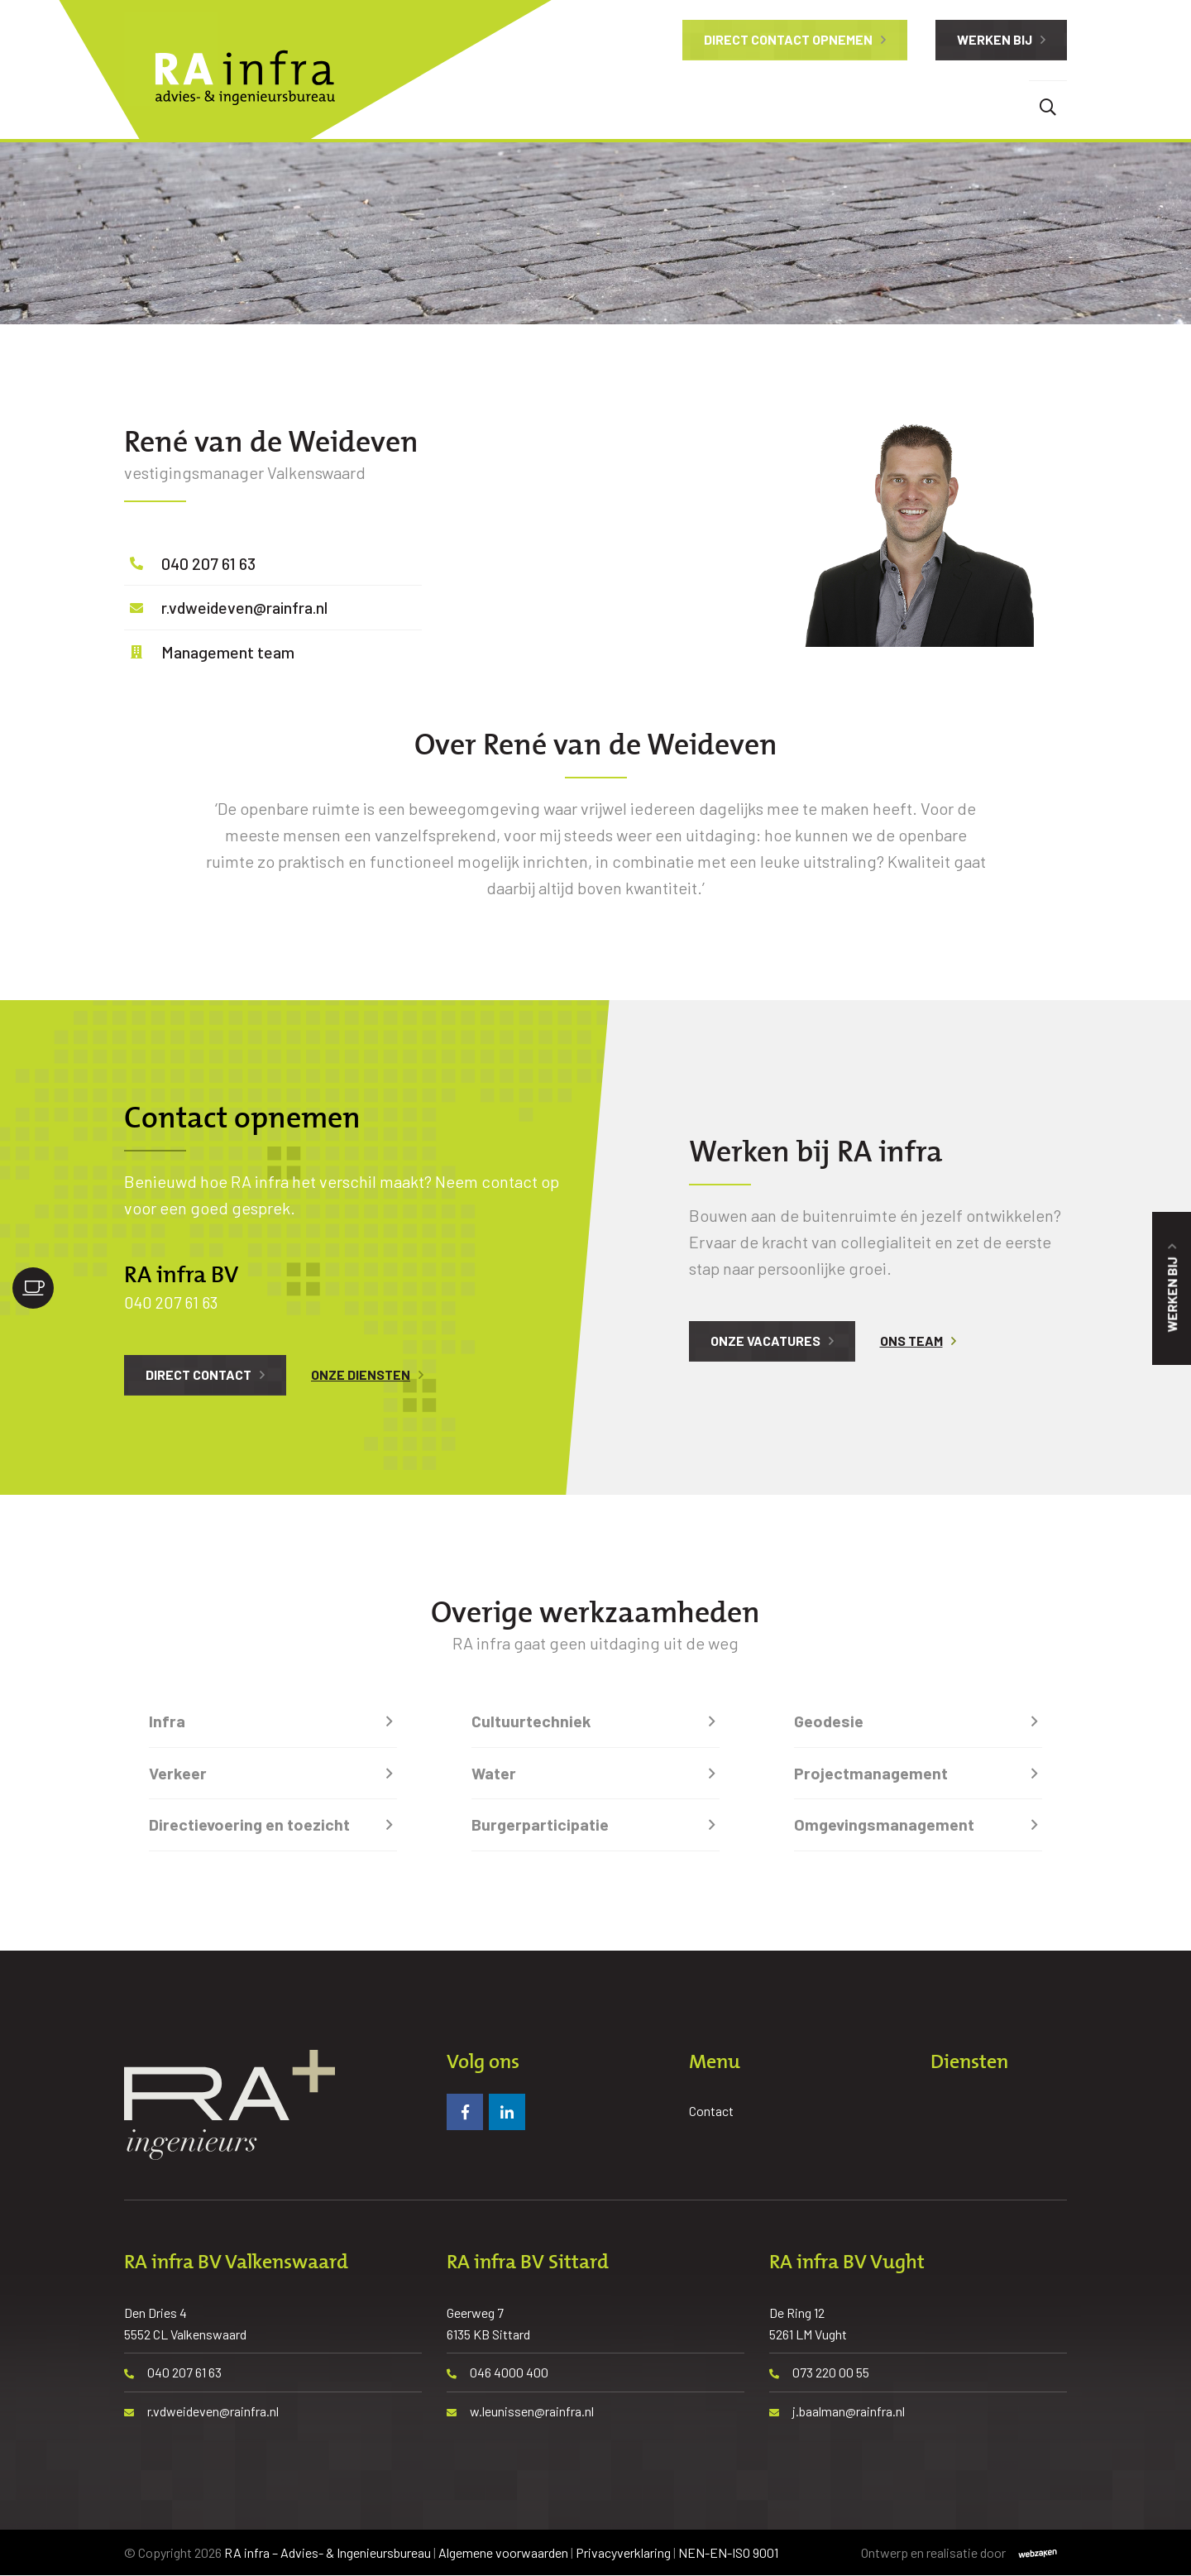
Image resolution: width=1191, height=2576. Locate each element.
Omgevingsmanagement (884, 1825)
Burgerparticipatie (540, 1825)
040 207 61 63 (208, 563)
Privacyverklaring (623, 2552)
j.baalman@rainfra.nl (837, 2411)
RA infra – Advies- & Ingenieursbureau (327, 2552)
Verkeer (178, 1773)
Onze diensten (360, 1374)
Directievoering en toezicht (249, 1825)
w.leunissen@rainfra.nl (520, 2411)
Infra (167, 1721)
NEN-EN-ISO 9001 (728, 2552)
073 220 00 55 (819, 2373)
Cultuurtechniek (531, 1721)
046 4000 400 (497, 2373)
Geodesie (828, 1721)
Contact (711, 2111)
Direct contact (198, 1374)
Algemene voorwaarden (503, 2552)
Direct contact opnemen (788, 39)
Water (494, 1773)
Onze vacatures (765, 1340)
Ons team (911, 1340)
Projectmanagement (871, 1773)
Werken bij (994, 39)
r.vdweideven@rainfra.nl (247, 607)
